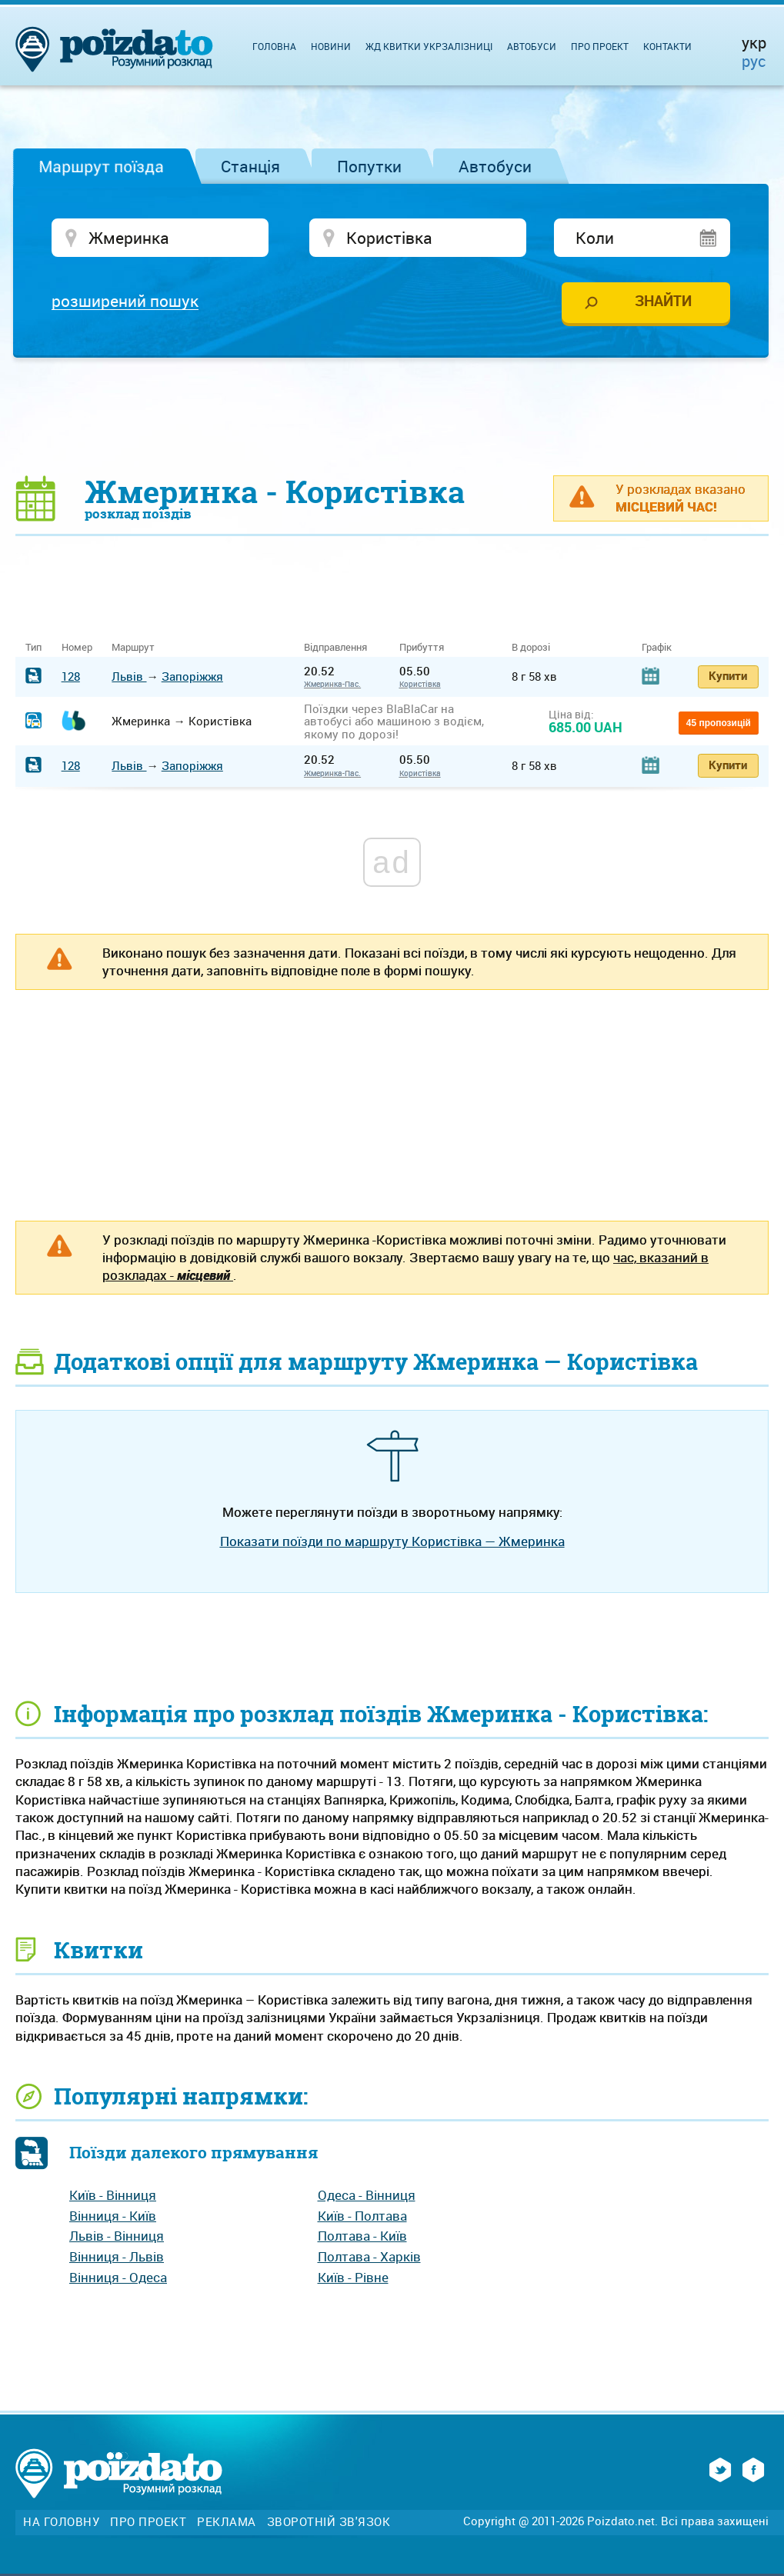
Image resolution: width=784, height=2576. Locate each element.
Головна (274, 46)
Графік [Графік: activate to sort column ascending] (657, 647)
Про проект (600, 46)
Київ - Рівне (353, 2277)
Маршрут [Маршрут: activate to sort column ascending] (133, 647)
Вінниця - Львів (116, 2256)
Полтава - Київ (362, 2235)
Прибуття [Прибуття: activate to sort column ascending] (421, 647)
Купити (728, 675)
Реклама (226, 2521)
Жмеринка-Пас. (332, 683)
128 (71, 676)
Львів (129, 676)
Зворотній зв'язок (329, 2521)
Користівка (420, 683)
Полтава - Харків (369, 2256)
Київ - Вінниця (112, 2195)
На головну (61, 2521)
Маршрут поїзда (101, 166)
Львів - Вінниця (116, 2235)
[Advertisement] (392, 415)
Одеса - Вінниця (366, 2195)
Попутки (369, 166)
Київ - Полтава (362, 2215)
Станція (250, 166)
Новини (331, 46)
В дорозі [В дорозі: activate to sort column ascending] (531, 647)
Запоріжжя (192, 676)
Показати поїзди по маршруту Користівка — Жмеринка (392, 1541)
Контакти (667, 46)
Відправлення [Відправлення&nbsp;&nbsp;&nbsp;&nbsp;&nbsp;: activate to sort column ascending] (341, 647)
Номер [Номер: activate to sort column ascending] (77, 647)
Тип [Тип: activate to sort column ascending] (33, 647)
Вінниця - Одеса (118, 2277)
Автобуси (495, 166)
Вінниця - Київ (112, 2215)
